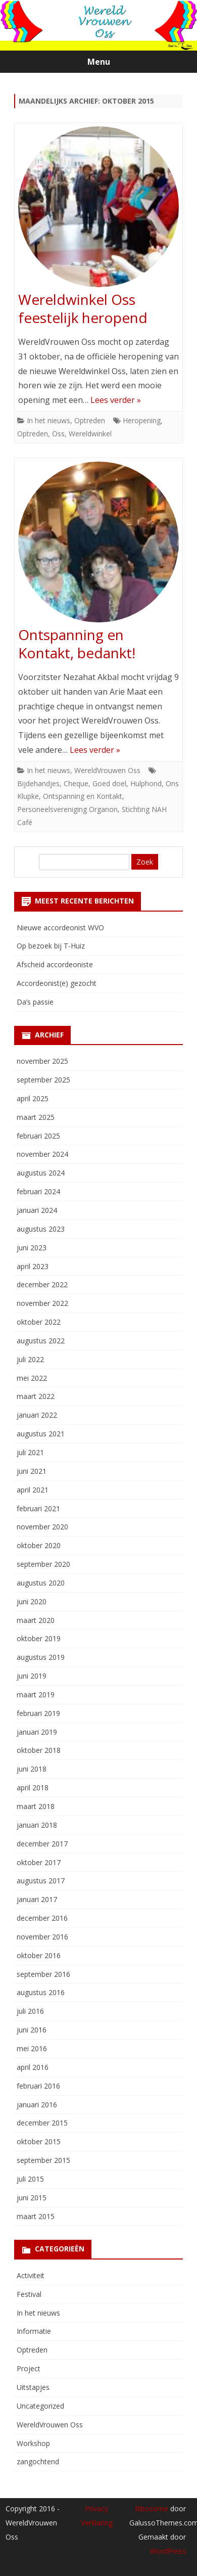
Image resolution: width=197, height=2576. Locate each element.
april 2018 (32, 1787)
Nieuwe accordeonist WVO (60, 927)
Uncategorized (40, 2406)
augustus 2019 (41, 1657)
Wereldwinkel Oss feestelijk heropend (82, 308)
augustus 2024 (41, 1173)
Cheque (76, 783)
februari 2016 (38, 2086)
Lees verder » (115, 399)
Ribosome (151, 2508)
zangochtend (38, 2461)
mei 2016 (32, 2048)
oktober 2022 (39, 1322)
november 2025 (42, 1061)
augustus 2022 (41, 1340)
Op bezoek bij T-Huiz (51, 946)
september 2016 (43, 1974)
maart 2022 (36, 1396)
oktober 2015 (39, 2141)
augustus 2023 (41, 1229)
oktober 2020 (39, 1545)
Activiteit (30, 2275)
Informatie (34, 2331)
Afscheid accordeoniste (55, 964)
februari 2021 (38, 1508)
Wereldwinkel (90, 433)
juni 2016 (31, 2030)
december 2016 (42, 1918)
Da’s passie (35, 1002)
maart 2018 (36, 1806)
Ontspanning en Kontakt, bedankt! (76, 643)
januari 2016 (37, 2104)
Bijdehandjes (38, 783)
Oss (58, 433)
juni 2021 (31, 1471)
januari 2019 (37, 1732)
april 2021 (32, 1490)
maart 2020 (36, 1620)
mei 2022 (32, 1378)
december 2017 (42, 1843)
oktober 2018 (39, 1750)
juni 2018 (31, 1769)
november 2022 (42, 1303)
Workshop (33, 2443)
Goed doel (109, 783)
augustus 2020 (41, 1583)
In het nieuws (48, 420)
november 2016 (42, 1936)
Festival (29, 2294)
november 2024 (42, 1154)
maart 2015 (36, 2216)
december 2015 (42, 2123)
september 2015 (43, 2160)
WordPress (168, 2551)
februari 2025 (38, 1136)
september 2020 (43, 1564)
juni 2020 (31, 1601)
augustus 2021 (41, 1433)
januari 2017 (37, 1899)
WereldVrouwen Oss (107, 770)
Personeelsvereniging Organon (67, 809)
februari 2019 (38, 1713)
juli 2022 (30, 1359)
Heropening (142, 420)
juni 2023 (31, 1247)
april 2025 (32, 1098)
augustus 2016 (41, 1992)
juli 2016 (30, 2011)
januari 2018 (37, 1825)
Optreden (89, 420)
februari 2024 (38, 1191)
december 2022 (42, 1284)
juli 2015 (30, 2179)
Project (28, 2368)
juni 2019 (31, 1676)
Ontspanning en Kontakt (82, 796)
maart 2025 (36, 1117)
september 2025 (43, 1079)
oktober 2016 (39, 1955)
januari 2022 (37, 1415)
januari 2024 (37, 1210)
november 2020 (42, 1526)
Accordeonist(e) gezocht (56, 983)
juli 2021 (30, 1452)
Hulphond (146, 783)
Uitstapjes (33, 2387)
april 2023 (32, 1266)
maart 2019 (36, 1694)
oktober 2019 (39, 1638)
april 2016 (32, 2067)
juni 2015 (31, 2197)
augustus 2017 (41, 1880)
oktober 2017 (39, 1862)
